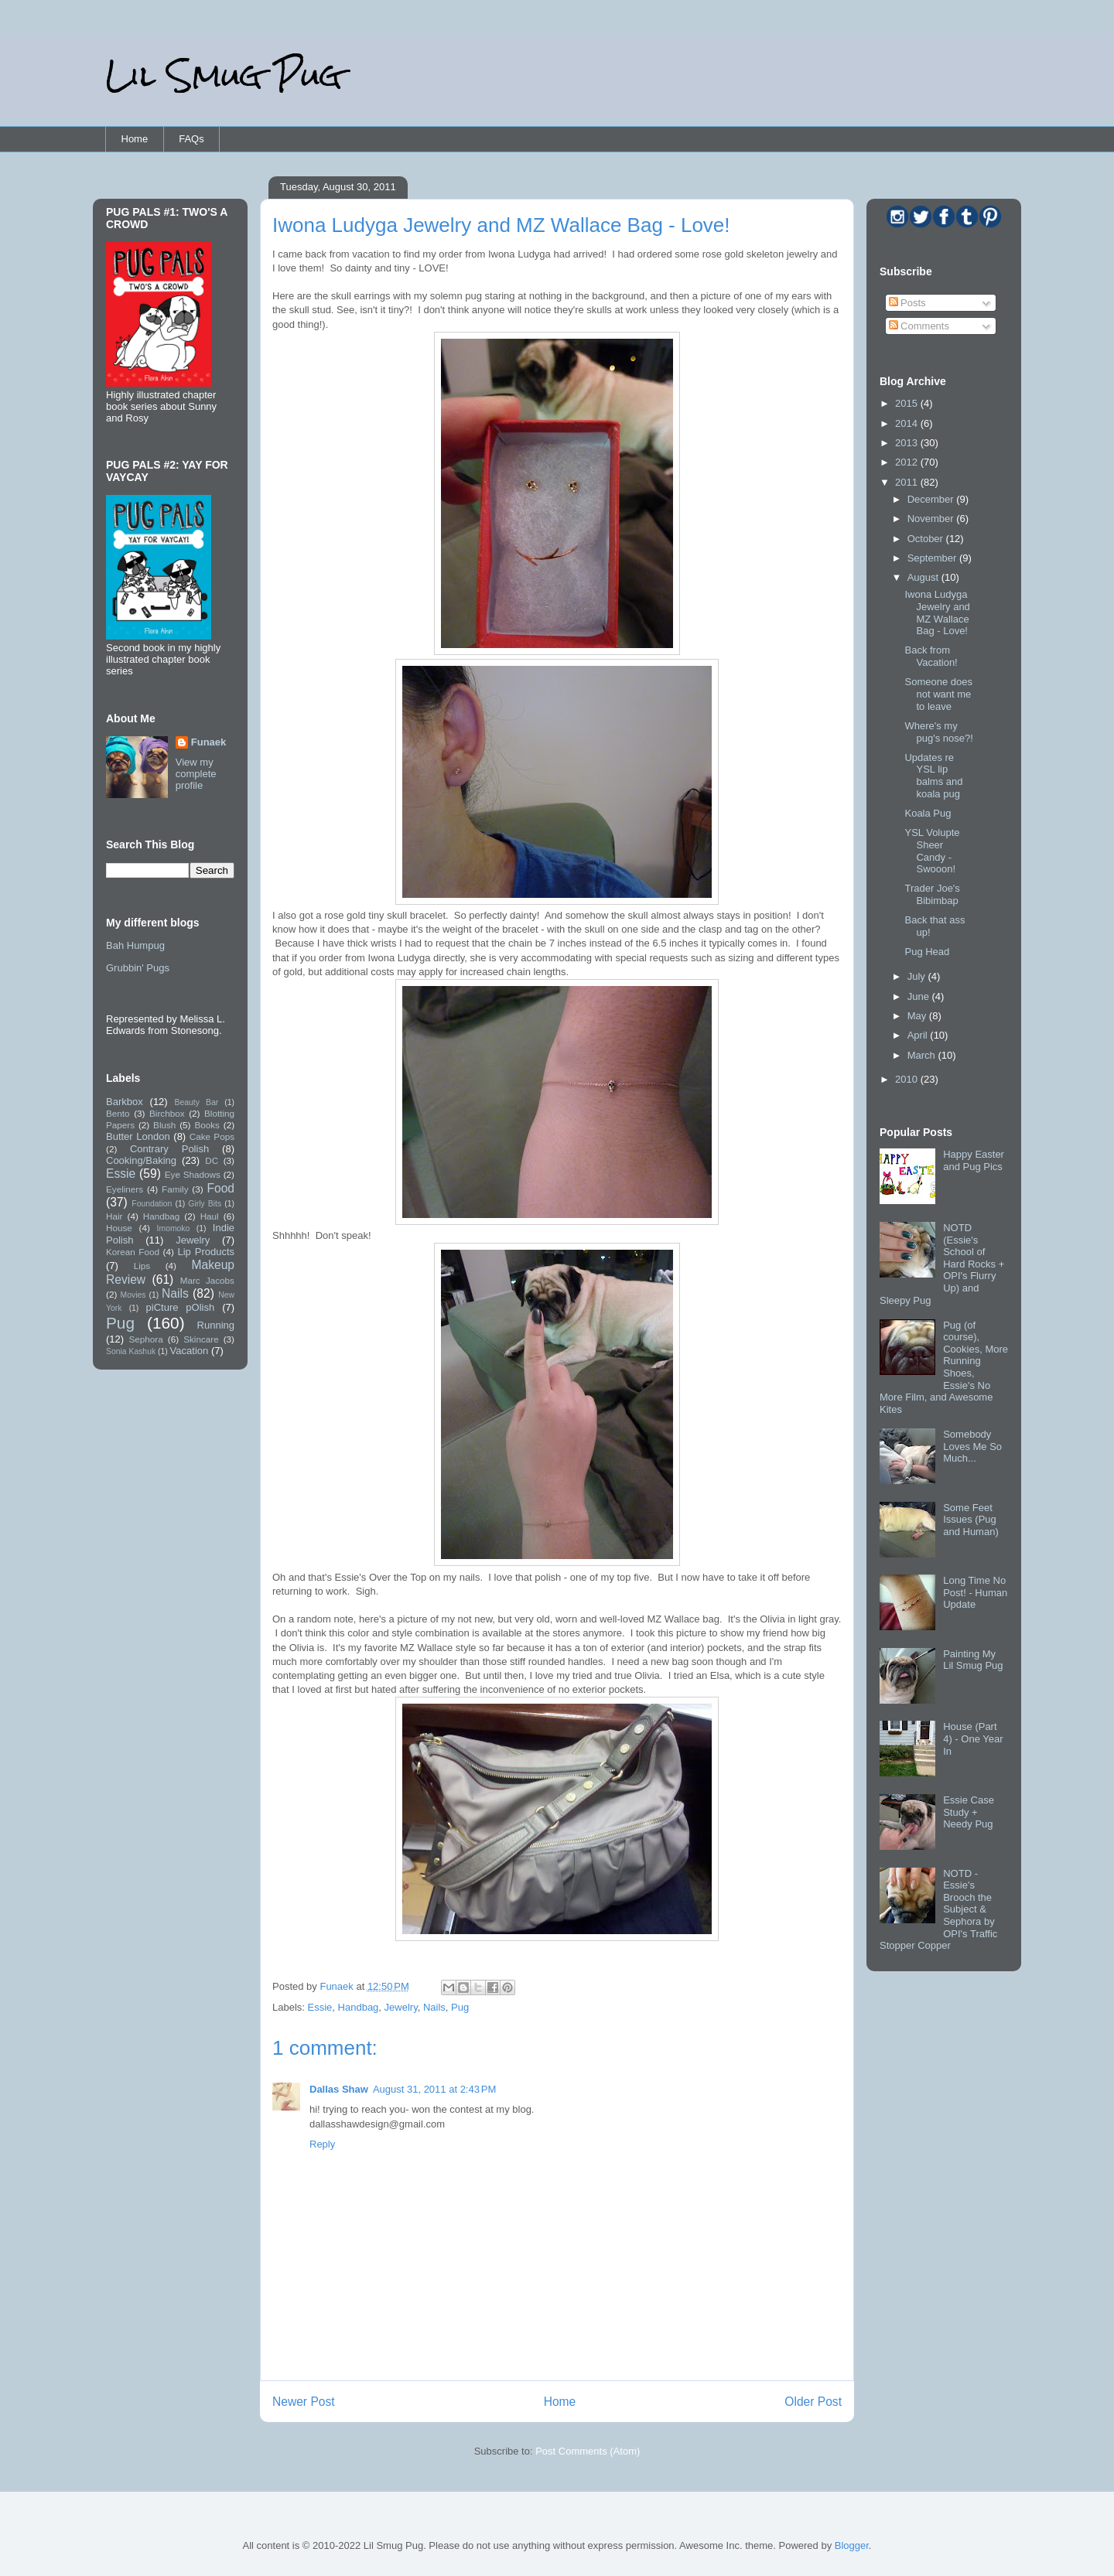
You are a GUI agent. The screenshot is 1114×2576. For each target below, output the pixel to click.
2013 (908, 443)
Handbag (358, 2007)
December (932, 499)
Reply (322, 2144)
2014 (908, 423)
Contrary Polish (169, 1149)
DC (211, 1160)
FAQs (191, 139)
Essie (320, 2007)
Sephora (146, 1339)
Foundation (152, 1203)
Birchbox (166, 1113)
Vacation (189, 1350)
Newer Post (303, 2401)
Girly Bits (204, 1203)
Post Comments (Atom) (587, 2451)
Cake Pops (212, 1136)
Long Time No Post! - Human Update (975, 1592)
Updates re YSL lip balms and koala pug (933, 776)
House (119, 1228)
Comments (919, 326)
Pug (460, 2007)
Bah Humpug (135, 945)
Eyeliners (124, 1189)
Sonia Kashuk (130, 1351)
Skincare (200, 1339)
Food (220, 1188)
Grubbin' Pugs (137, 968)
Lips (142, 1266)
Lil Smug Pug (223, 75)
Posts (907, 303)
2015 (908, 403)
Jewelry (401, 2007)
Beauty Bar (197, 1102)
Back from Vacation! (930, 656)
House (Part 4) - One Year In (973, 1738)
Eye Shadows (192, 1174)
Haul (209, 1216)
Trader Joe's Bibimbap (931, 894)
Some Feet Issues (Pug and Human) (971, 1519)
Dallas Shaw (338, 2089)
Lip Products (205, 1251)
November (932, 518)
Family (175, 1189)
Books (206, 1125)
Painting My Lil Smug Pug (973, 1660)
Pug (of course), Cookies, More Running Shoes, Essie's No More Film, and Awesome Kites (944, 1367)
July (917, 976)
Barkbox (124, 1101)
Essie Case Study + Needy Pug (968, 1812)
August (924, 577)
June (919, 996)
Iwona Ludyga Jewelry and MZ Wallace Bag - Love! (936, 612)
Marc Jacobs (207, 1280)
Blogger (852, 2545)
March (922, 1055)
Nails (434, 2007)
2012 (908, 462)
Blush (164, 1125)
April (919, 1035)
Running (215, 1325)
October (926, 538)
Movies (133, 1295)
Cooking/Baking (141, 1160)
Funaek (338, 1986)
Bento (118, 1113)
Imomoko (173, 1228)
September (933, 558)
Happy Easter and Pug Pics (973, 1160)
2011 (908, 482)
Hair (114, 1216)
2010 (908, 1079)
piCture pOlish (180, 1307)
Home (135, 139)
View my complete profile (196, 773)
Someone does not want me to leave (938, 693)
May (918, 1016)
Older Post (813, 2401)
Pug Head (926, 951)
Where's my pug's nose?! (938, 732)
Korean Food (132, 1252)
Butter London (138, 1136)
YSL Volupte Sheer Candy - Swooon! (931, 851)
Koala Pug (927, 813)
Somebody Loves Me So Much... (972, 1446)
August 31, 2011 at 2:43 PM (434, 2089)
